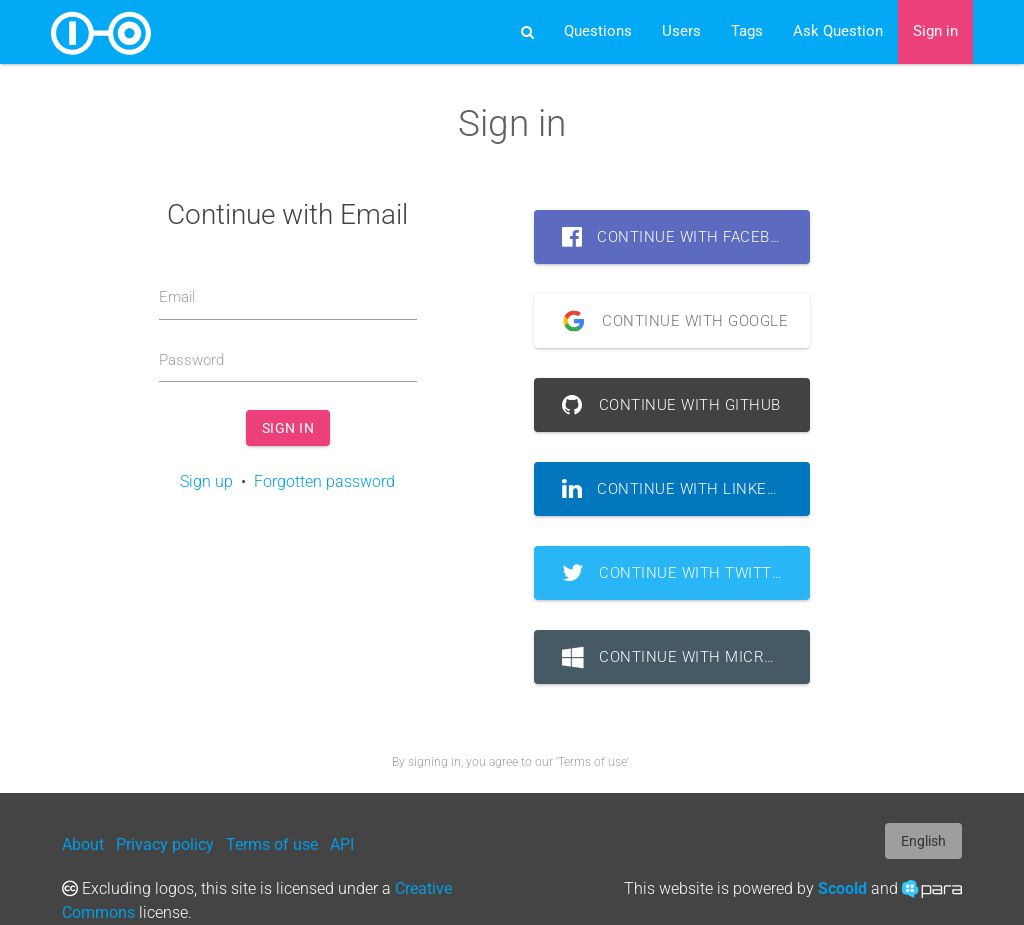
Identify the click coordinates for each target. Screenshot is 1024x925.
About (83, 844)
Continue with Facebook (681, 237)
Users (681, 31)
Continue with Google (668, 321)
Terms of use (272, 844)
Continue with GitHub (671, 405)
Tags (747, 31)
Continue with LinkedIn (678, 489)
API (342, 844)
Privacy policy (165, 844)
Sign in (935, 31)
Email (177, 297)
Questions (598, 31)
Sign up (206, 481)
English (923, 841)
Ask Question (838, 31)
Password (191, 360)
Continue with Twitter (677, 573)
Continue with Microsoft (686, 657)
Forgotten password (324, 481)
